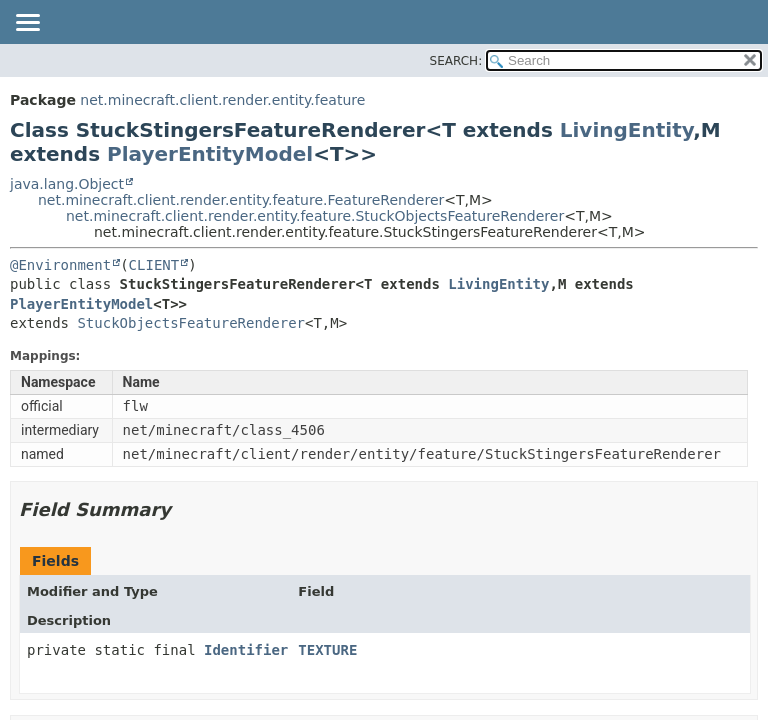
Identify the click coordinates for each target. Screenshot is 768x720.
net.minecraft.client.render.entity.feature (222, 100)
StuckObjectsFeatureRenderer (191, 323)
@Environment (60, 265)
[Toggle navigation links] (27, 24)
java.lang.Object (67, 184)
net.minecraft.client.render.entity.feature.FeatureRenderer (241, 200)
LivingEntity (626, 130)
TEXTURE (327, 650)
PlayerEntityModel (210, 154)
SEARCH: (456, 61)
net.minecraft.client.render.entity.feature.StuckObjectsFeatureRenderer (315, 216)
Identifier (246, 650)
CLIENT (154, 265)
